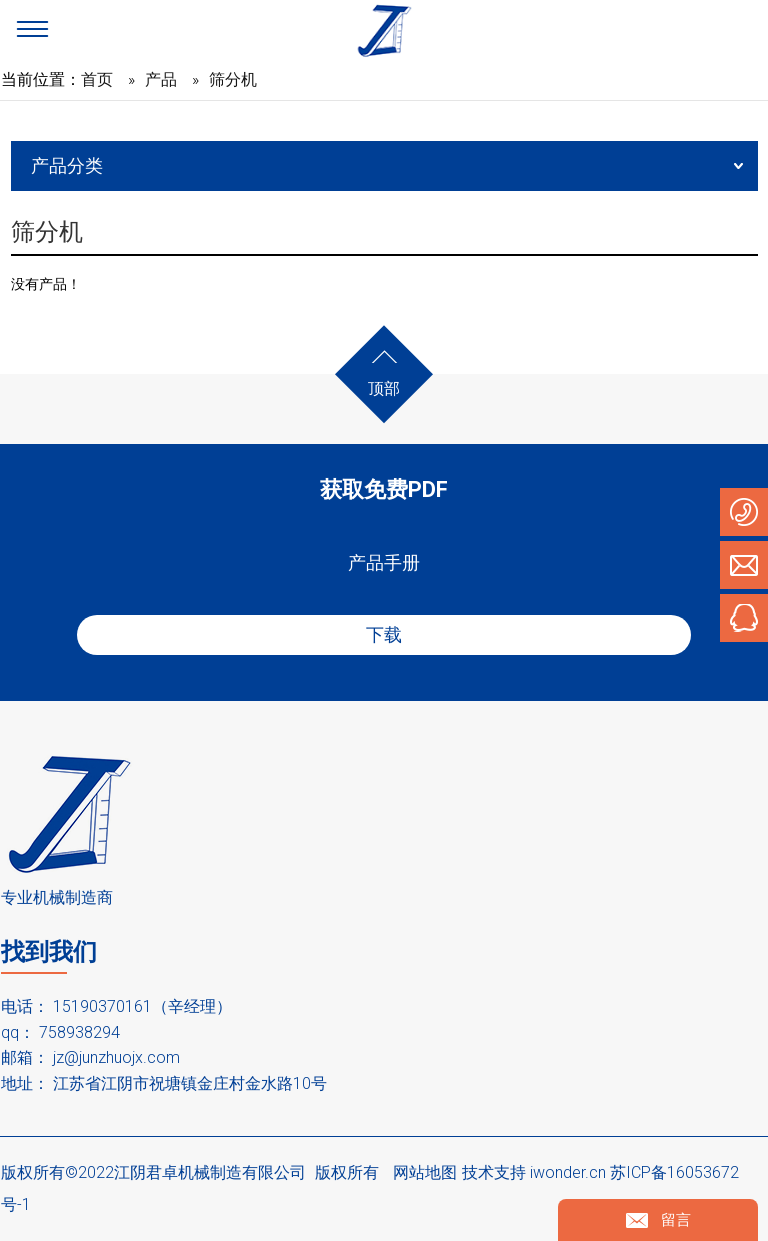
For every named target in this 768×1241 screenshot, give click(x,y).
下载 (384, 634)
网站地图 (425, 1172)
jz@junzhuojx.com (116, 1057)
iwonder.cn (568, 1172)
